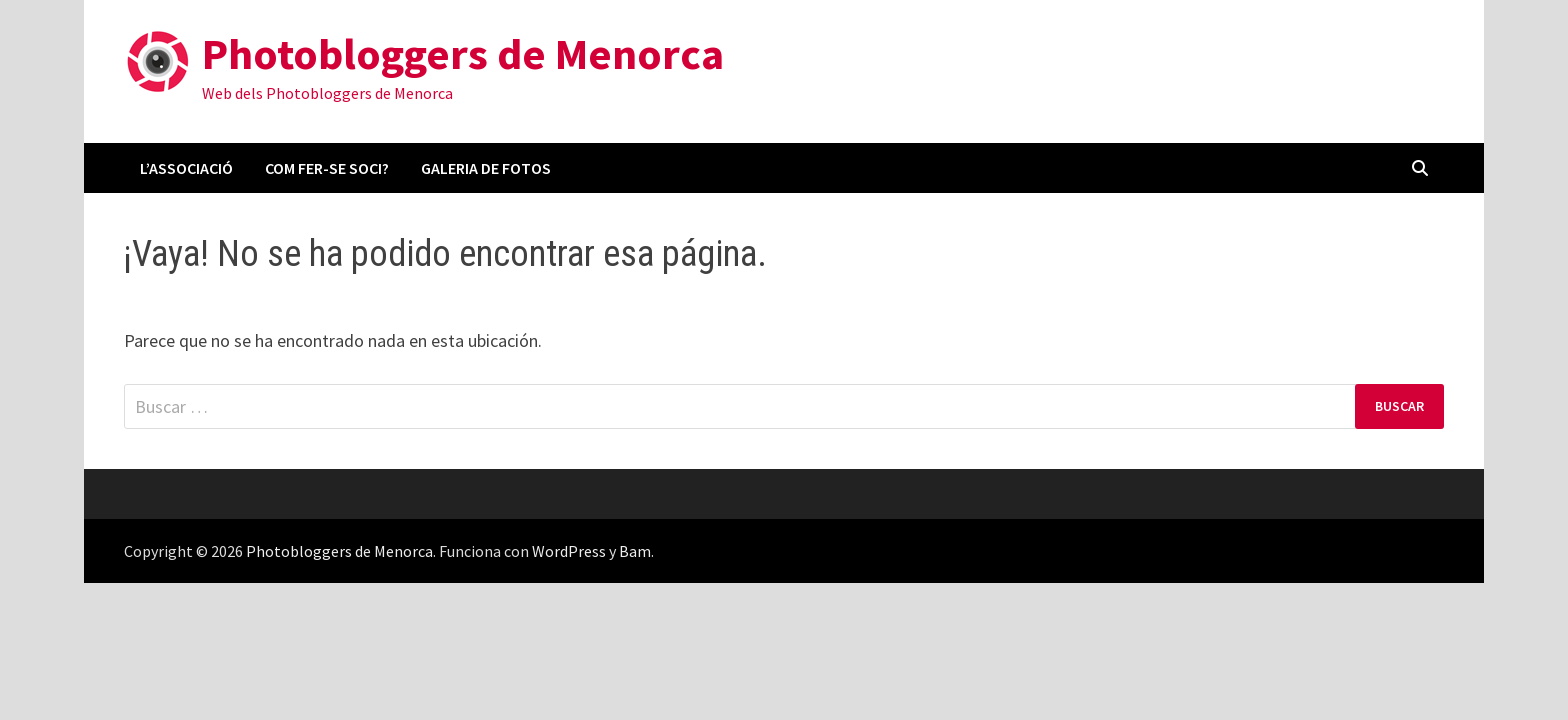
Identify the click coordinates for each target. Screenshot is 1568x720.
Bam (635, 551)
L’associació (186, 168)
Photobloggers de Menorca (463, 53)
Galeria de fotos (486, 168)
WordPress (569, 551)
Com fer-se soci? (327, 168)
